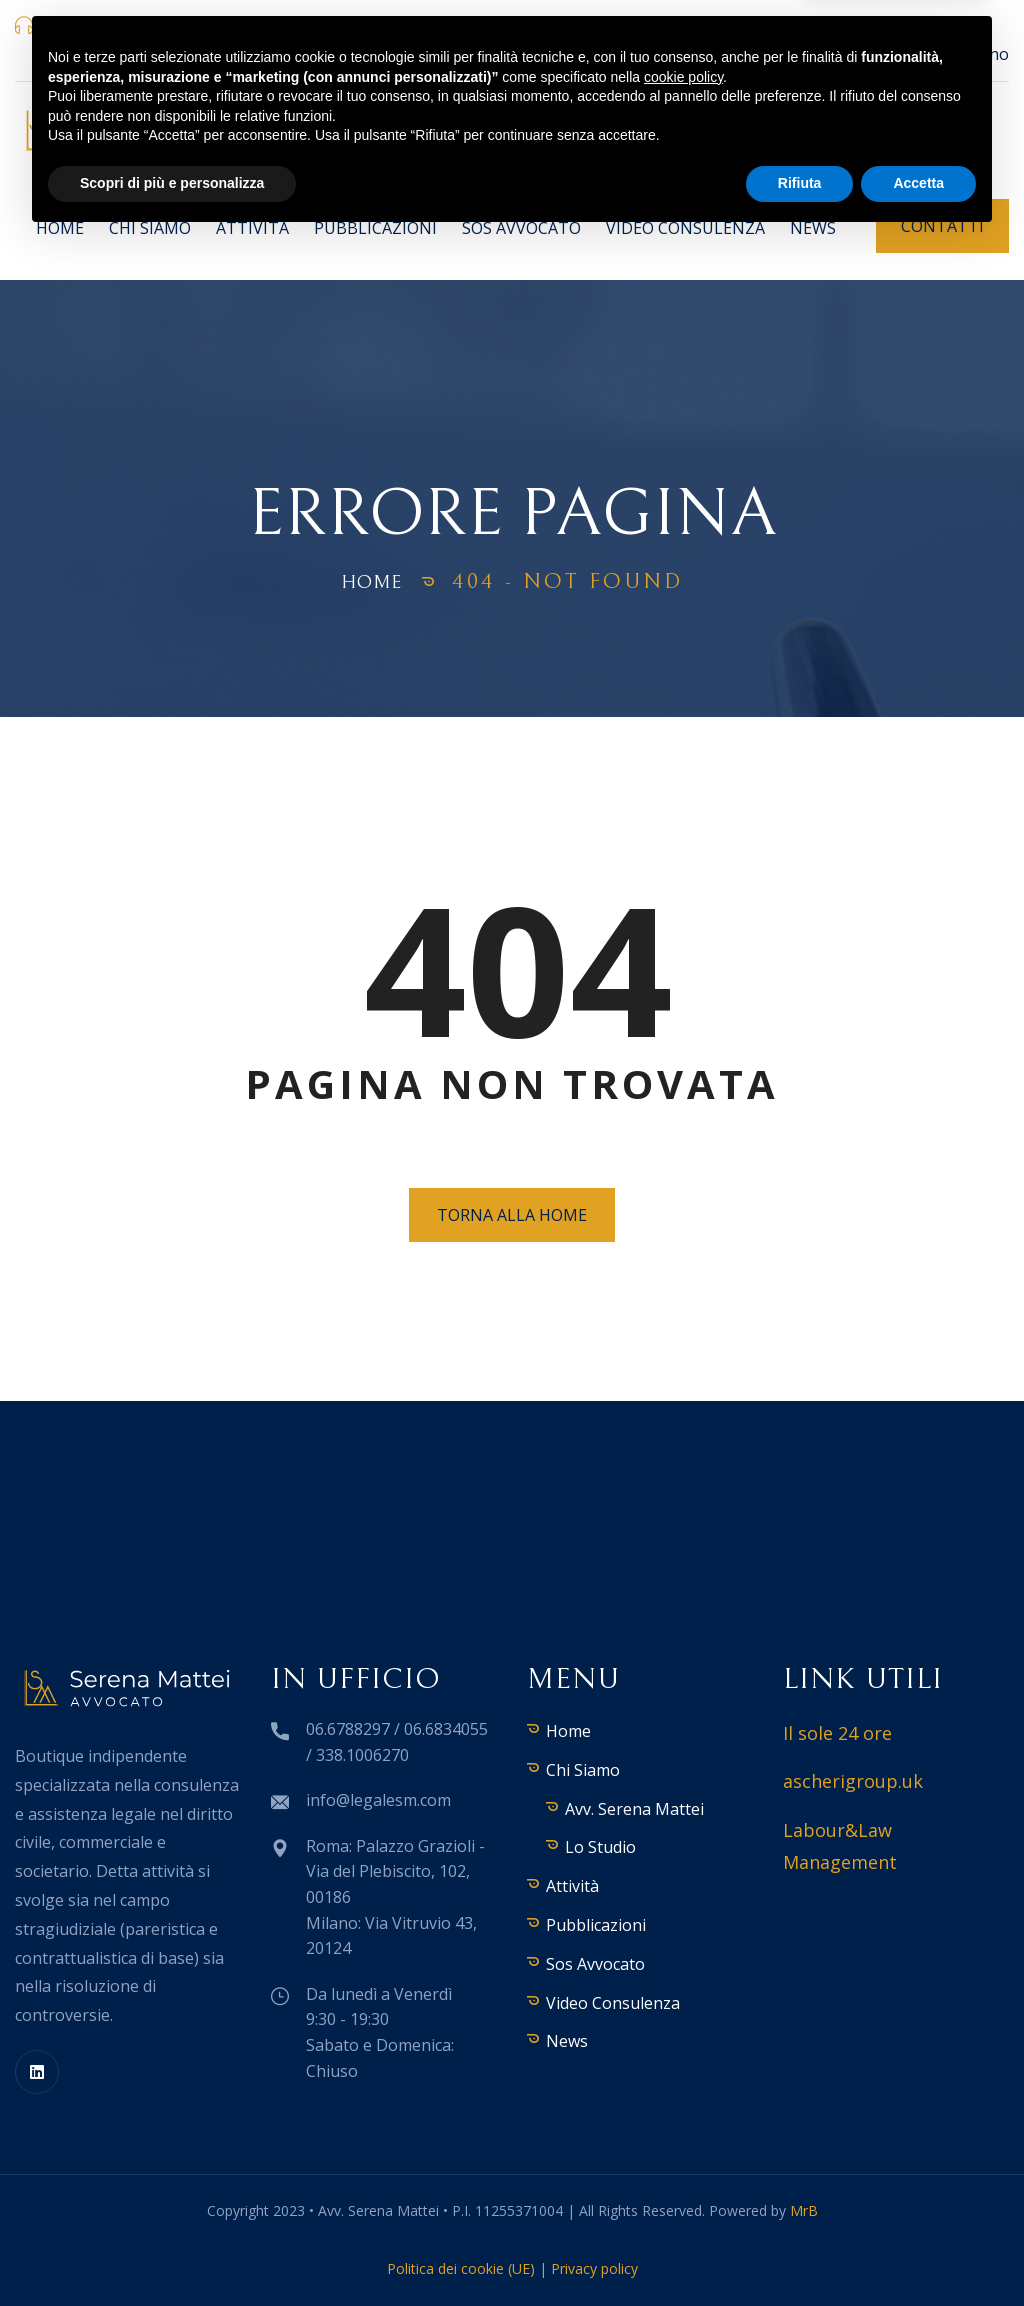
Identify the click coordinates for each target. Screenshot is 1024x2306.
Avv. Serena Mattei (634, 1809)
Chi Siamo (150, 228)
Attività (252, 228)
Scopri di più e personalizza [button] (172, 2251)
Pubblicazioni (375, 228)
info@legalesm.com (472, 25)
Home (60, 228)
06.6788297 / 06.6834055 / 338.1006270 (187, 25)
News (813, 228)
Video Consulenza (685, 228)
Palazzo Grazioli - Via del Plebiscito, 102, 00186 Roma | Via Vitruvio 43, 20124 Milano (695, 54)
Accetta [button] (918, 2251)
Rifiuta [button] (800, 2251)
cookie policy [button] (683, 2145)
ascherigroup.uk (853, 1781)
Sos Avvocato (521, 228)
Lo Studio (600, 1847)
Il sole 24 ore (837, 1733)
